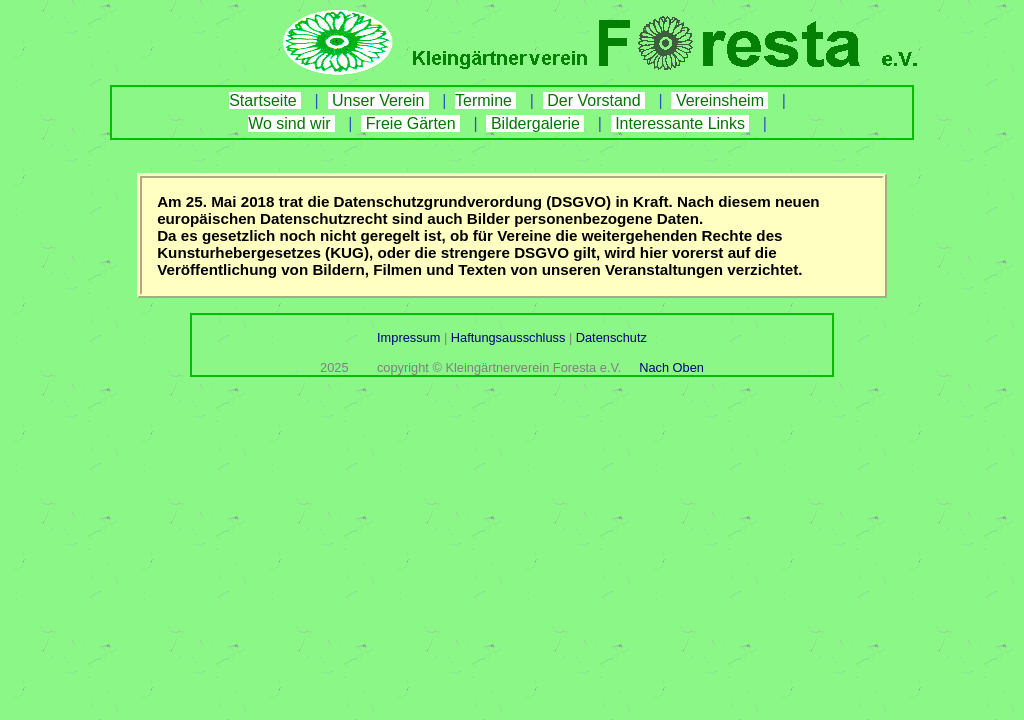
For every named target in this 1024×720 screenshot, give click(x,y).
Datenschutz (609, 337)
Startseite (265, 100)
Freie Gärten (410, 123)
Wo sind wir (291, 123)
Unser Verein (378, 100)
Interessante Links (680, 123)
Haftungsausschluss (508, 337)
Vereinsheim (719, 100)
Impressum (410, 337)
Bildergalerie (535, 123)
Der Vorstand (594, 100)
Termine (485, 100)
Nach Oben (671, 367)
